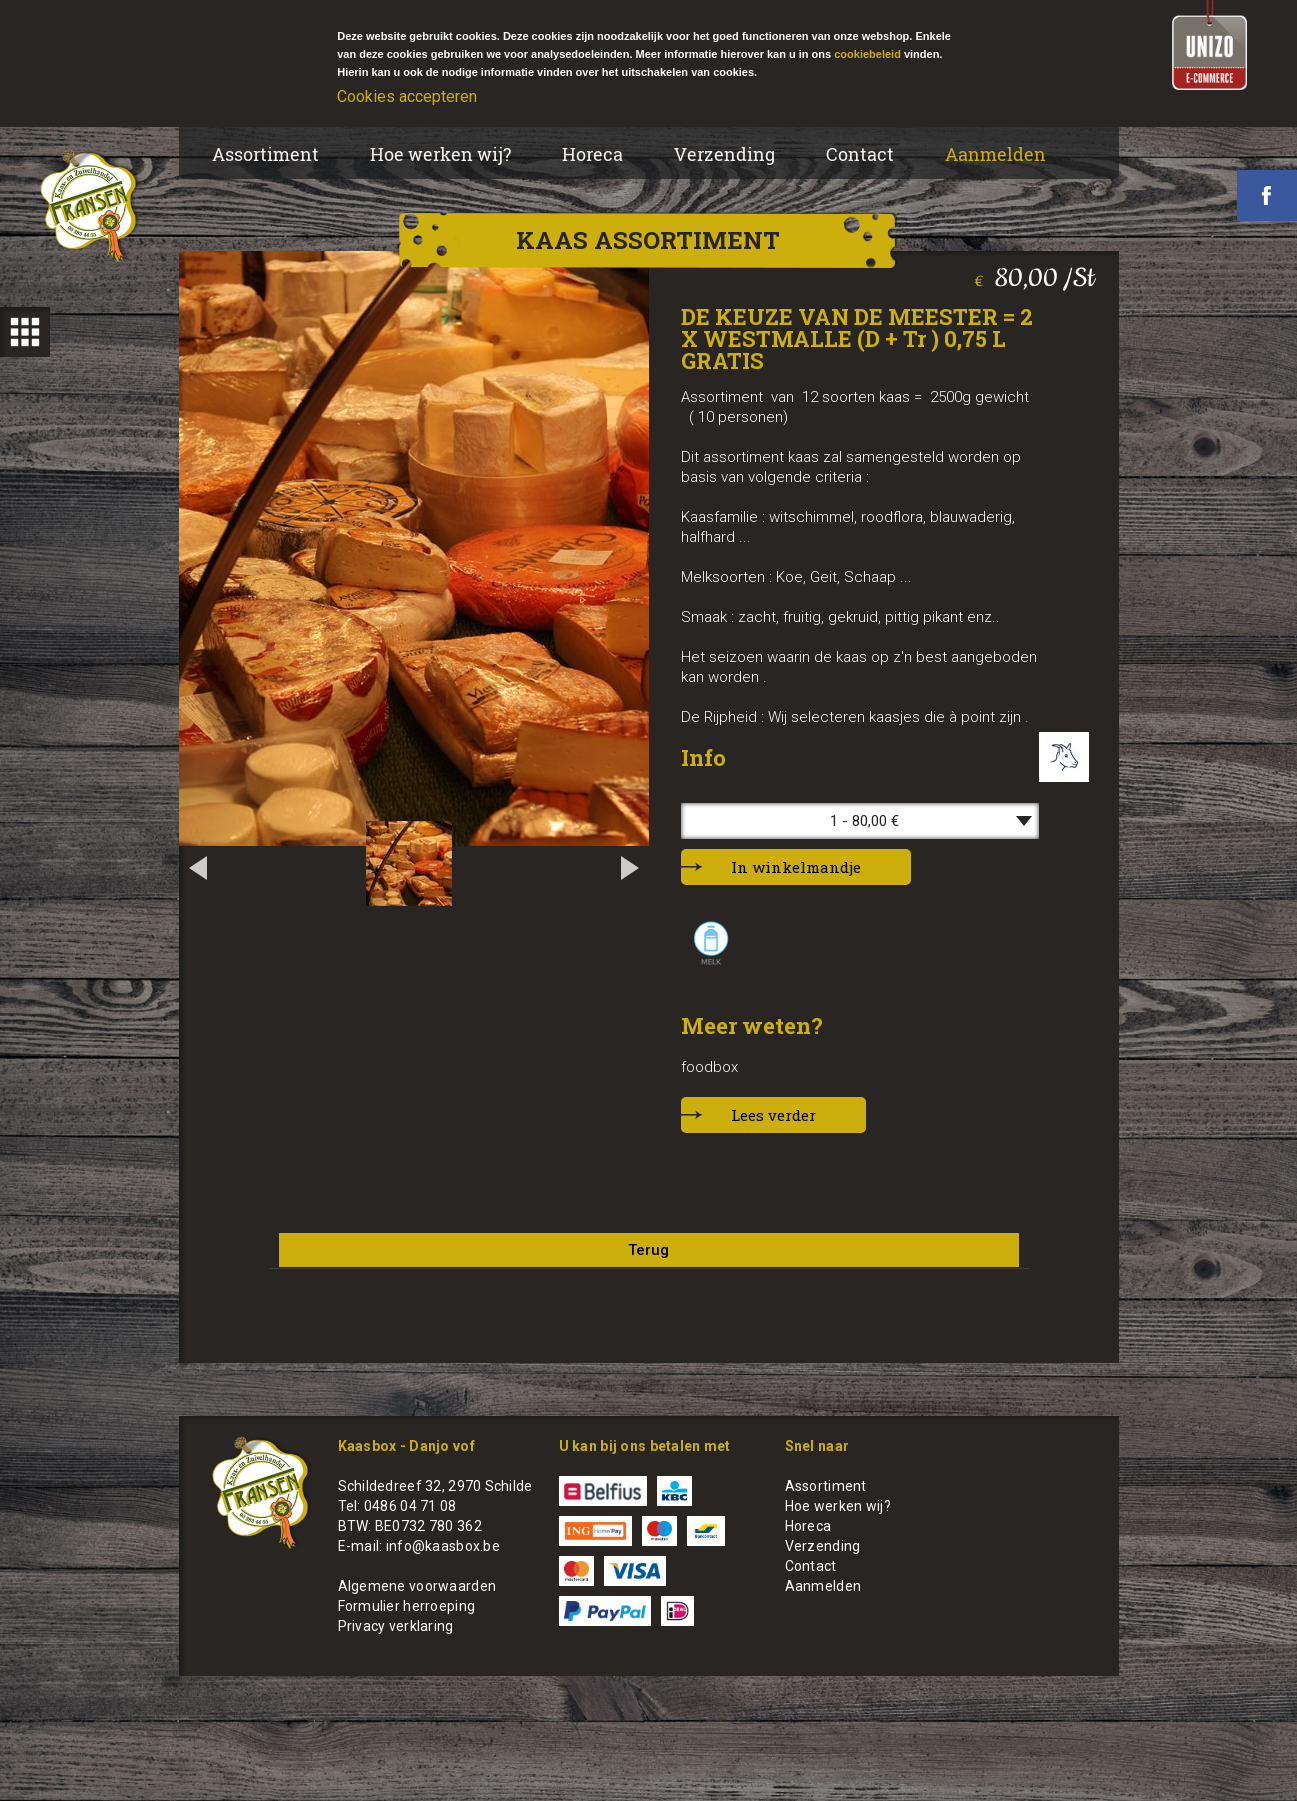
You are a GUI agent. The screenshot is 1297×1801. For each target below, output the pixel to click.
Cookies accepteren (407, 96)
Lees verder (773, 1115)
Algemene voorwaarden (417, 1586)
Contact (860, 154)
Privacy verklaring (396, 1626)
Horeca (592, 154)
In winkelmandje (796, 867)
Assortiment (265, 154)
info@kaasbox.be (443, 1546)
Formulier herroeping (407, 1606)
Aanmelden (995, 154)
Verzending (724, 154)
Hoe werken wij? (440, 154)
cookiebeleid (867, 54)
